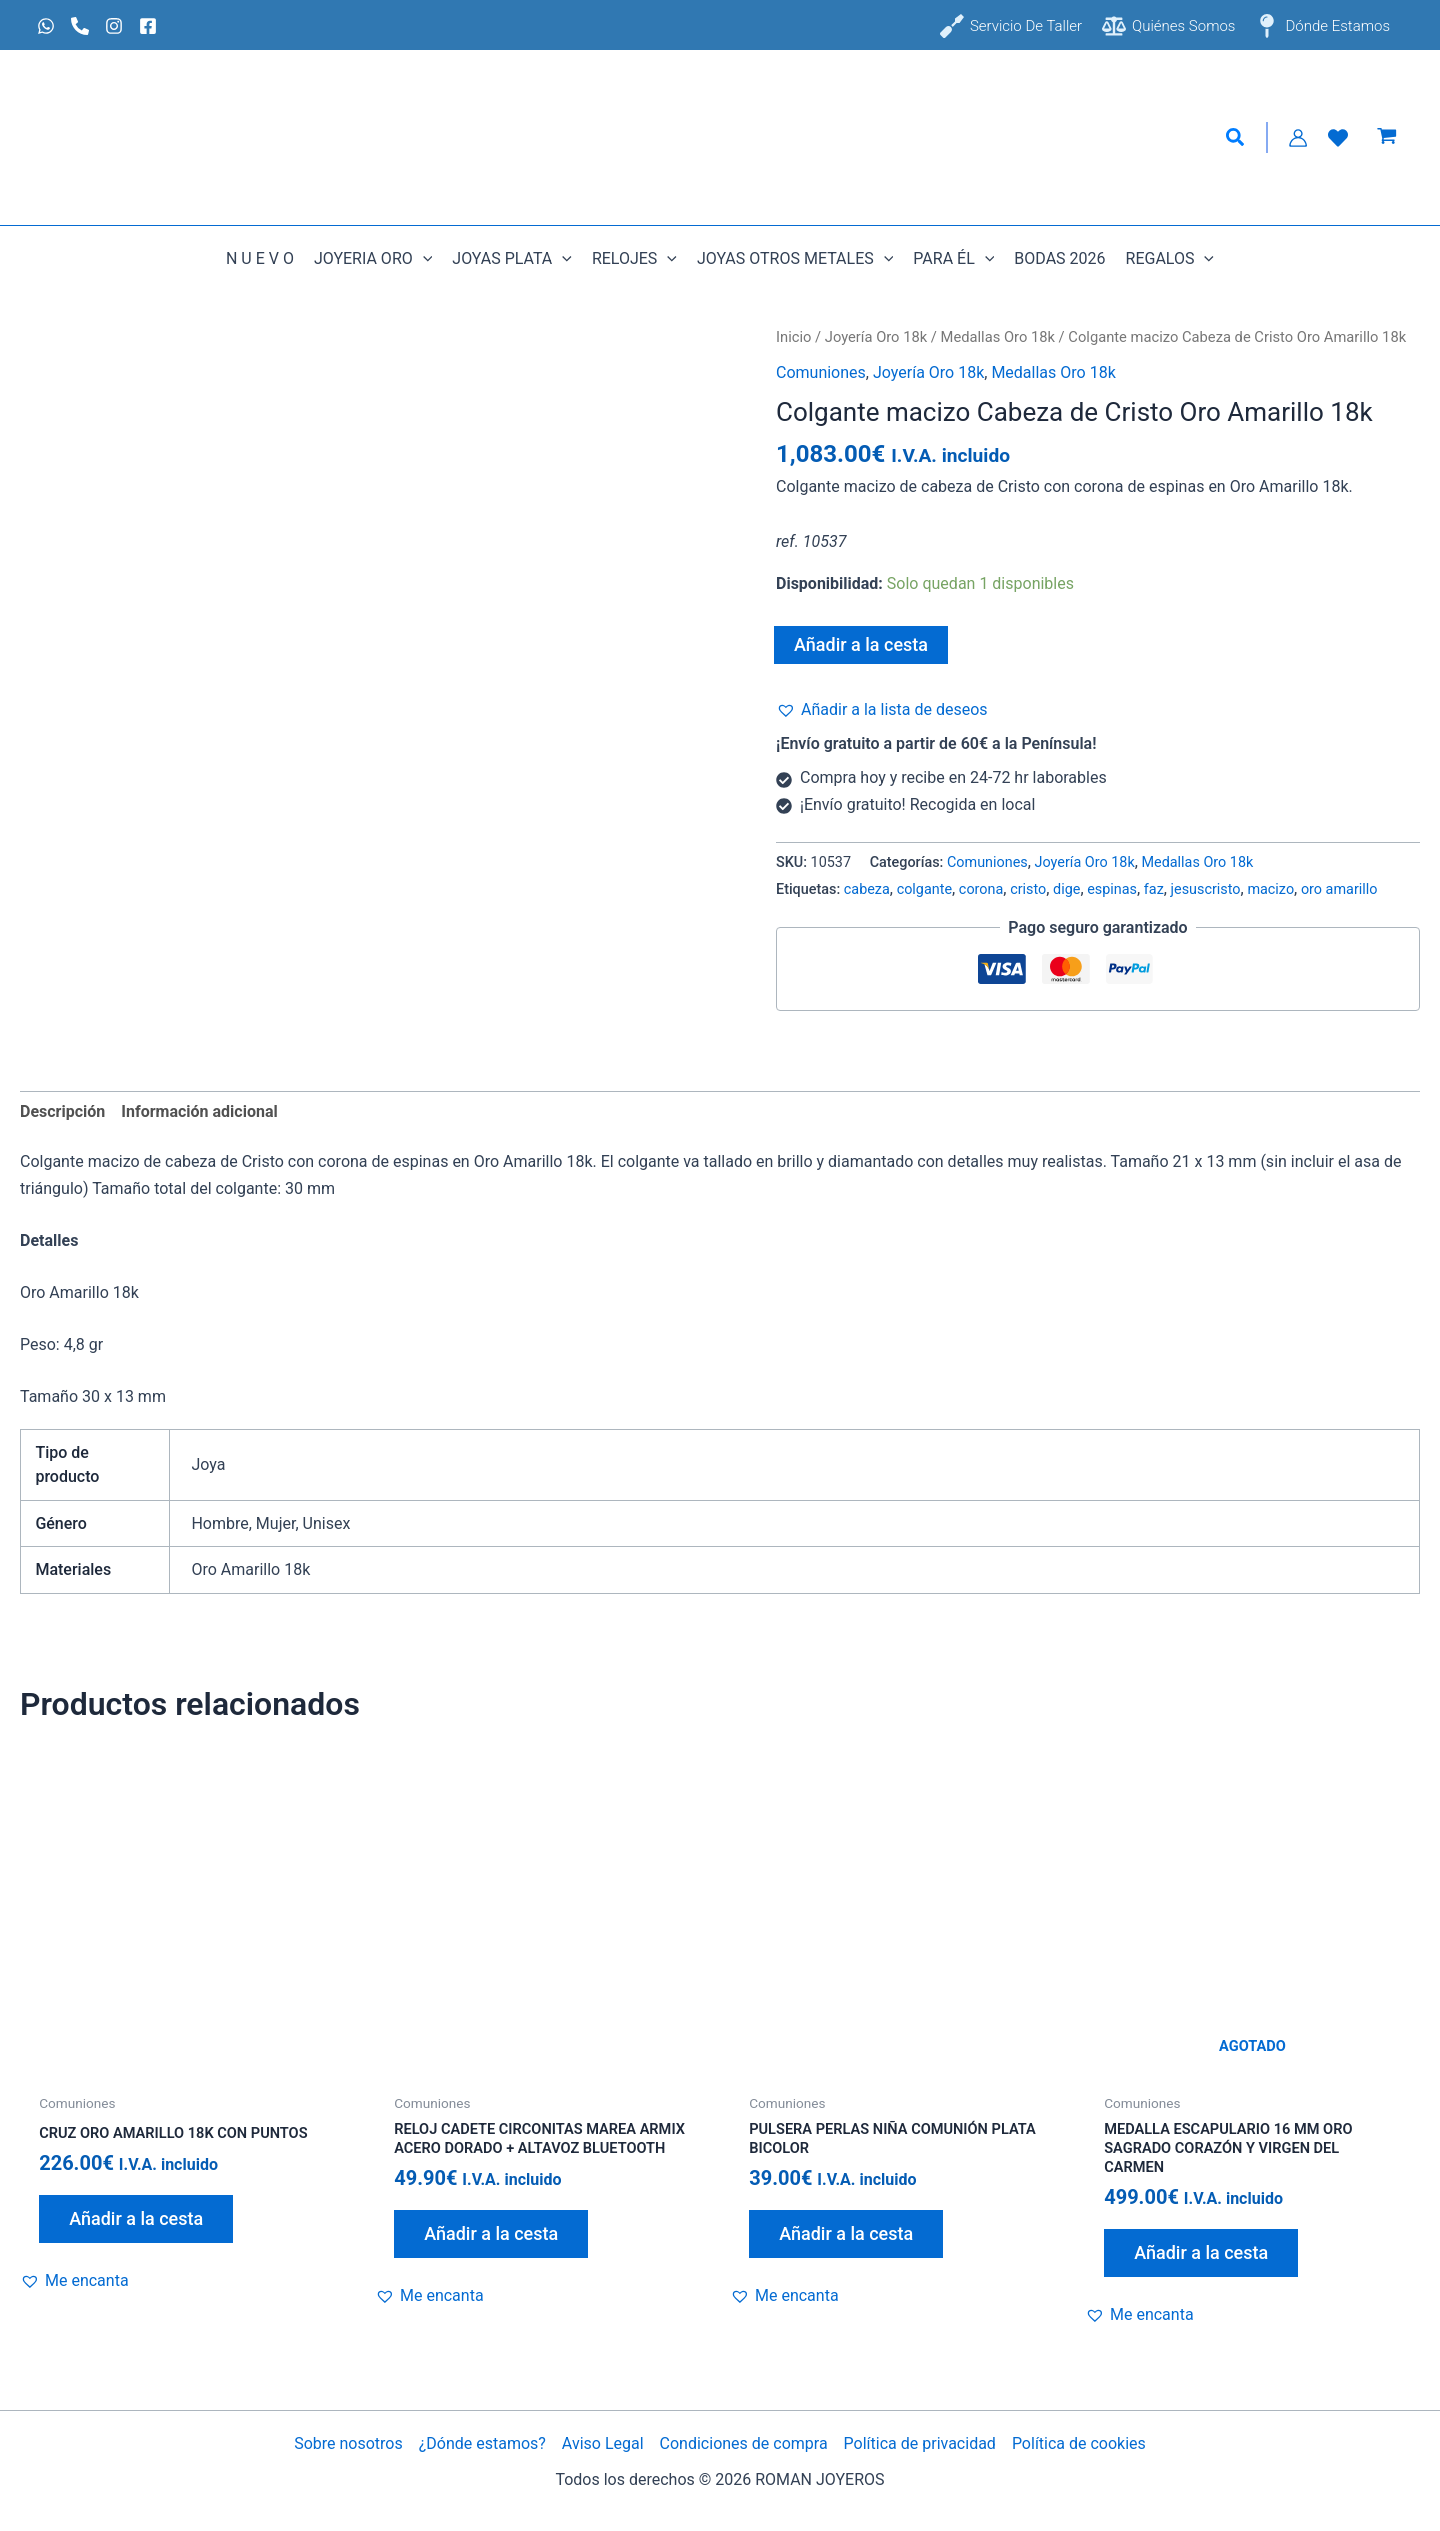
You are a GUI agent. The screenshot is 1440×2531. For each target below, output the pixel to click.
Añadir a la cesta (861, 644)
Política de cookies (1079, 2443)
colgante (924, 889)
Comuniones (821, 372)
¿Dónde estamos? (482, 2443)
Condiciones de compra (744, 2443)
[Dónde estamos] (1322, 26)
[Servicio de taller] (1011, 26)
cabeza (867, 889)
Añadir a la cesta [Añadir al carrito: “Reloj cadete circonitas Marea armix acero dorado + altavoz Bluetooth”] (491, 2258)
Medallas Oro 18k (998, 337)
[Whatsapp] (46, 26)
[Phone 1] (80, 26)
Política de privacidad (920, 2443)
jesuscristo (1206, 889)
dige (1066, 889)
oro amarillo (1339, 889)
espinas (1112, 889)
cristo (1028, 889)
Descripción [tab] (62, 1111)
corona (981, 889)
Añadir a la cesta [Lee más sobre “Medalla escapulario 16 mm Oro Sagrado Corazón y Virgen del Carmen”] (1201, 2258)
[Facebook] (148, 26)
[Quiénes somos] (1168, 26)
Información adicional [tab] (199, 1111)
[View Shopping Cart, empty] (1386, 138)
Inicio (793, 337)
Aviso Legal (603, 2443)
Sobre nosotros (348, 2443)
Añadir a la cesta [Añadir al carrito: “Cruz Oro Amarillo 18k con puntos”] (136, 2220)
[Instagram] (114, 26)
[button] (1236, 138)
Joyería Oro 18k (876, 337)
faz (1154, 889)
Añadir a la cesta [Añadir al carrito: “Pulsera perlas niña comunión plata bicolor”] (846, 2237)
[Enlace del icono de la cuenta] (1298, 138)
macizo (1270, 889)
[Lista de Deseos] (1338, 138)
